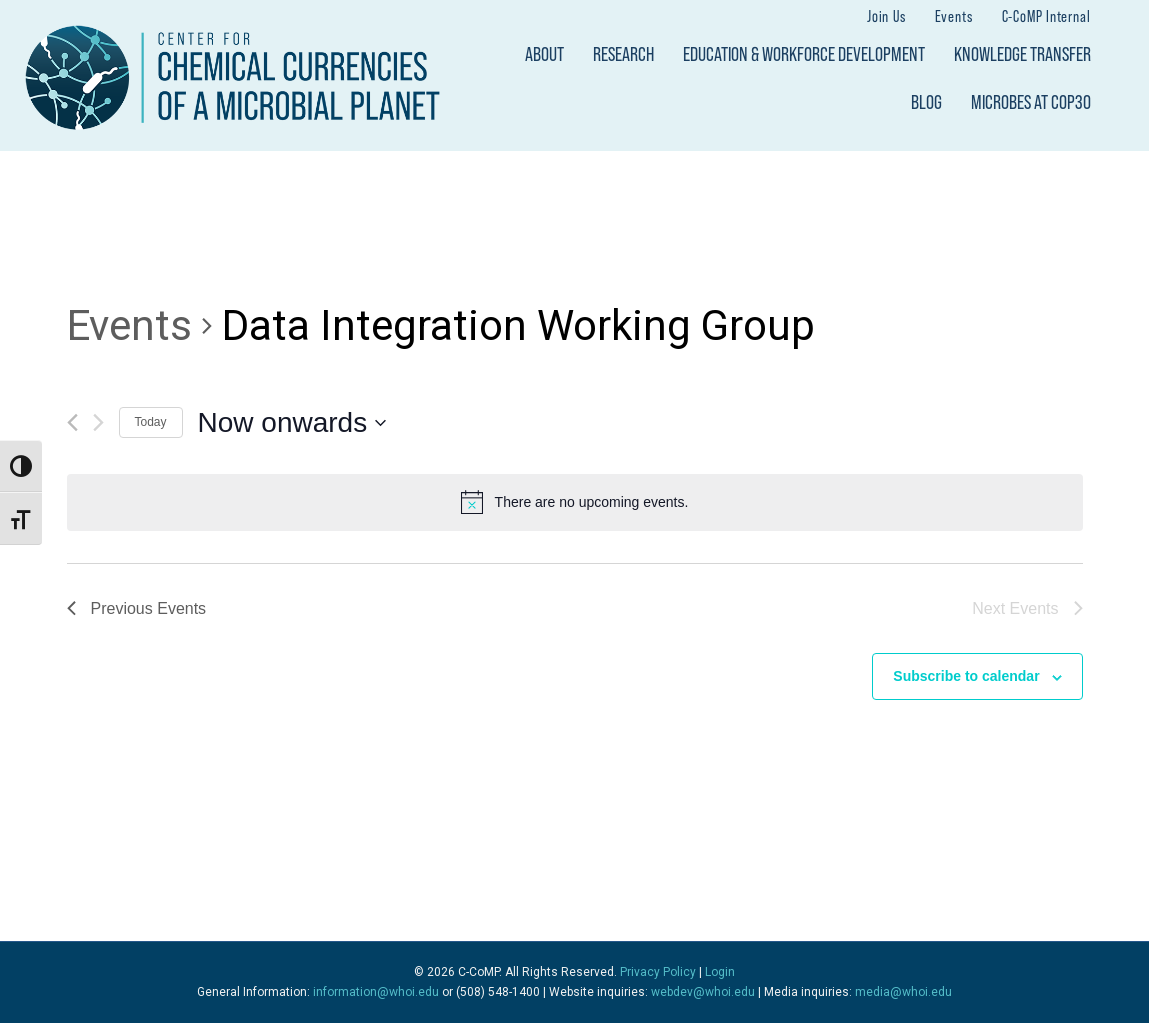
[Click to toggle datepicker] (292, 423)
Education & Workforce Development (804, 54)
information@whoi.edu (376, 992)
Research (623, 54)
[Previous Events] (72, 422)
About (544, 54)
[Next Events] (98, 422)
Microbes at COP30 (1031, 102)
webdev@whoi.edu (703, 992)
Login (720, 972)
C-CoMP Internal (1046, 15)
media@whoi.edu (903, 992)
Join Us (886, 15)
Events (954, 15)
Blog (926, 102)
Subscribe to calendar (966, 676)
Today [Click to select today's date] (151, 422)
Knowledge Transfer (1022, 54)
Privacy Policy (658, 972)
